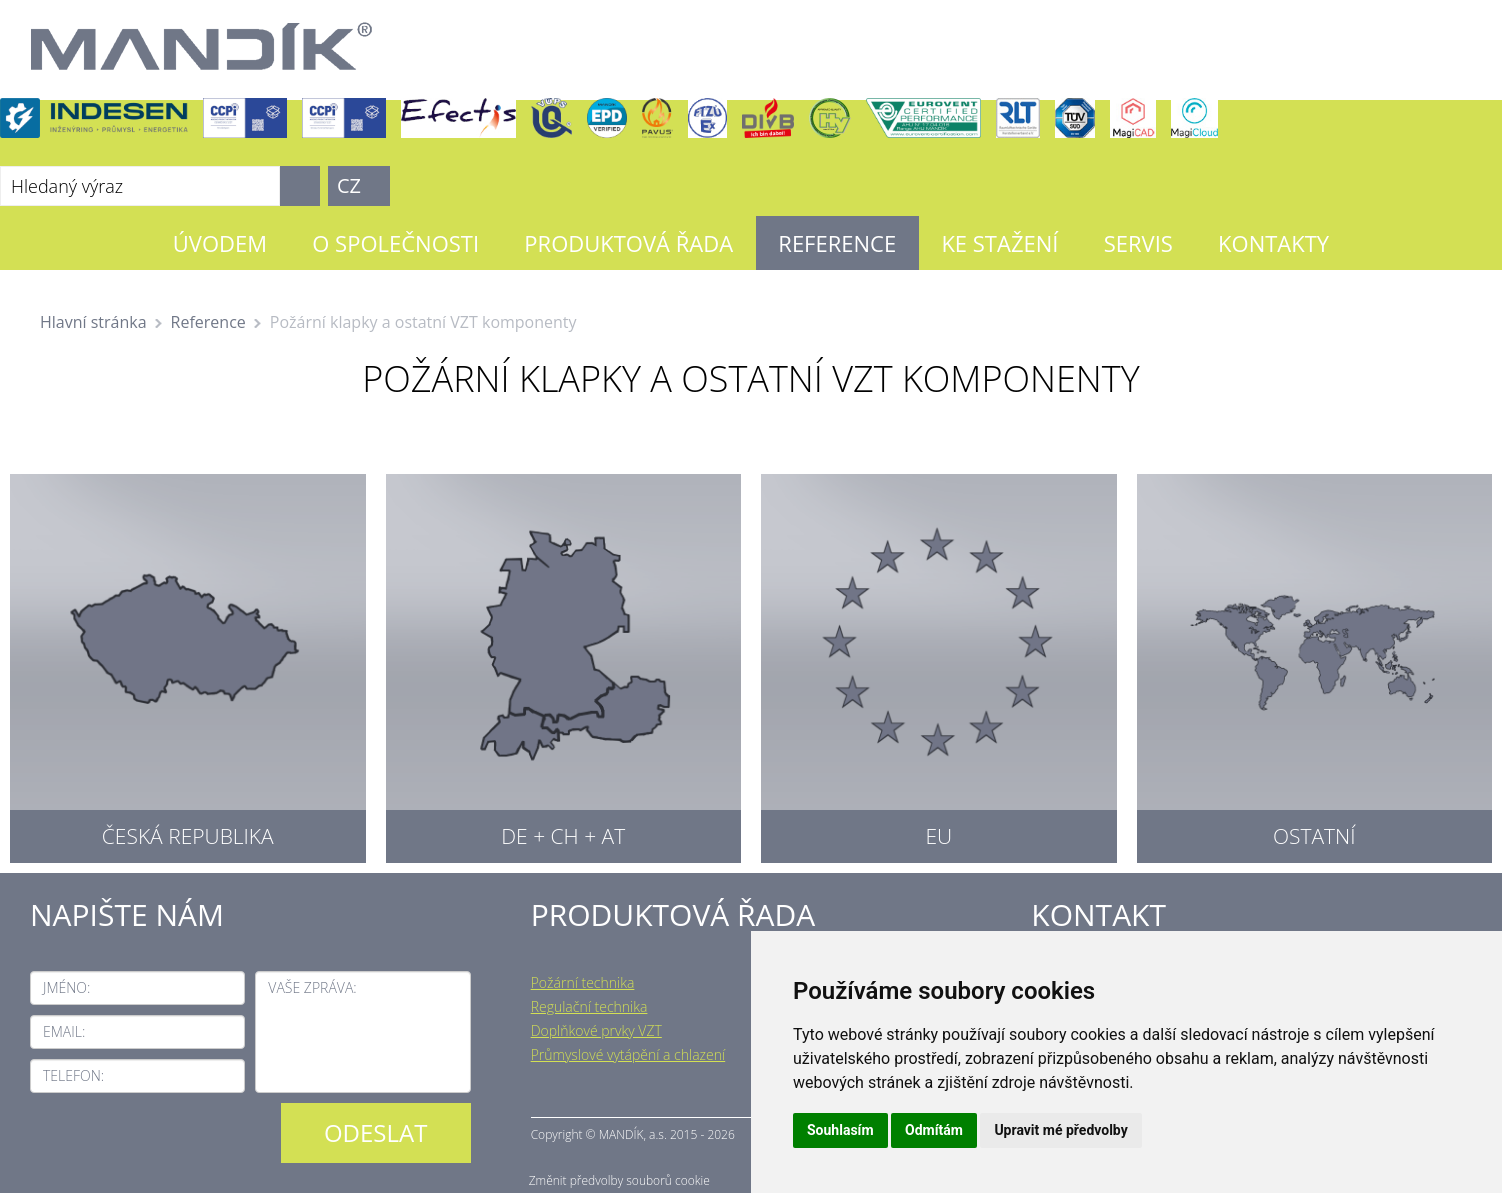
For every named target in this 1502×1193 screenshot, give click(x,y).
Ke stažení (999, 243)
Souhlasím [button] (840, 1130)
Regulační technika (589, 1006)
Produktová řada (628, 243)
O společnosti (395, 243)
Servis (1138, 243)
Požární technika (583, 982)
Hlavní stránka (93, 322)
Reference (837, 243)
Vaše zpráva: (312, 987)
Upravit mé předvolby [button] (1060, 1130)
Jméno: (66, 987)
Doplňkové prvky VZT (596, 1030)
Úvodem (220, 243)
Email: (64, 1031)
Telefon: (73, 1075)
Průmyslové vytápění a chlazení (628, 1054)
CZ (349, 185)
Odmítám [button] (934, 1130)
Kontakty (1273, 243)
